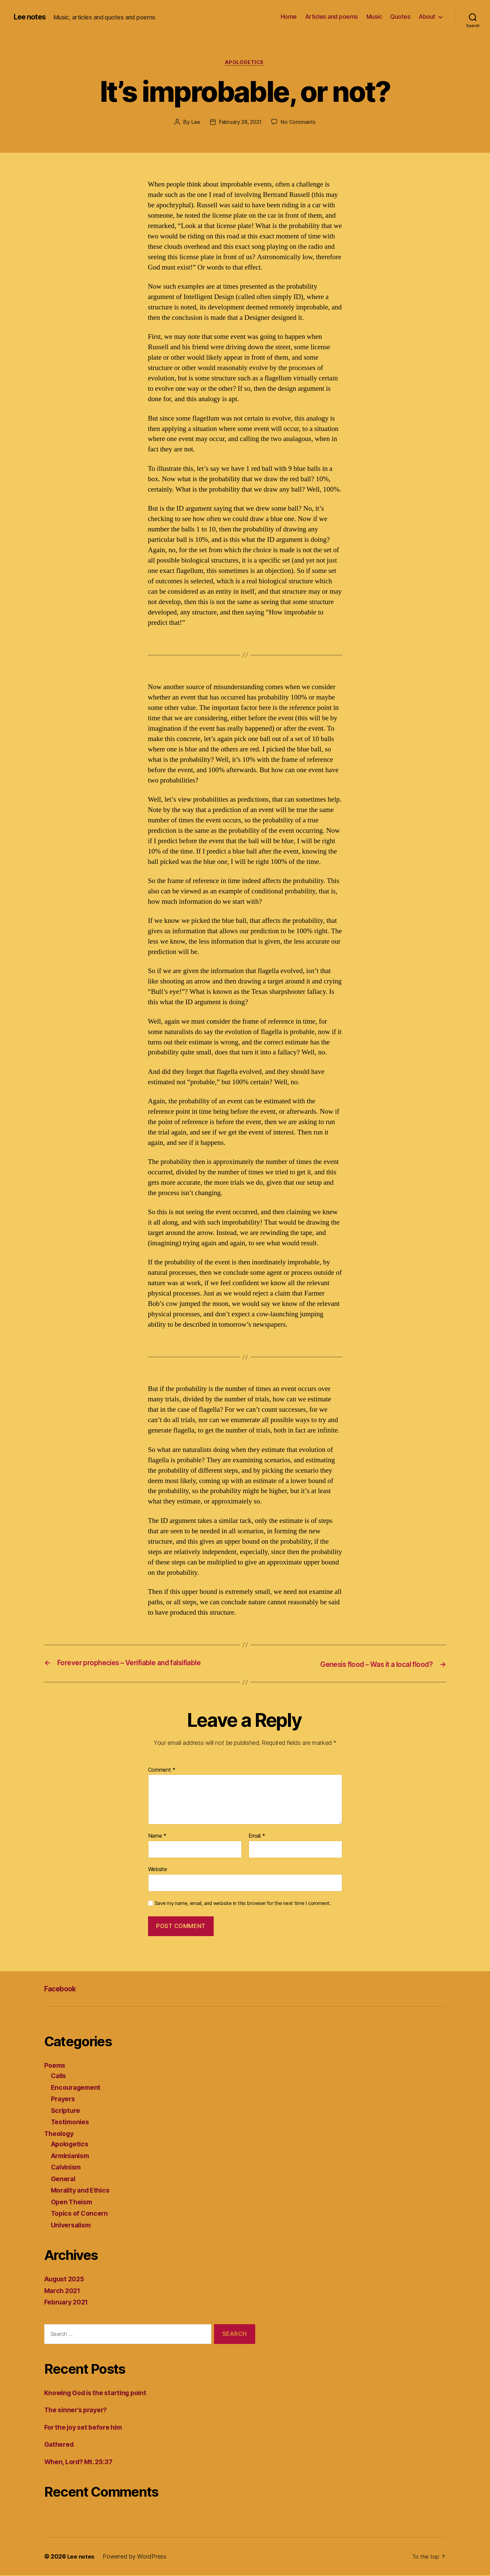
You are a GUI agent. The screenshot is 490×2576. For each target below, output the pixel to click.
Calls (59, 2076)
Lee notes (31, 17)
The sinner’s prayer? (78, 2410)
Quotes (400, 16)
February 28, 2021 (240, 123)
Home (289, 16)
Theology (60, 2134)
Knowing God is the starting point (100, 2393)
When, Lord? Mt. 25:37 (81, 2462)
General (64, 2179)
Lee (194, 123)
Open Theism (73, 2202)
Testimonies (71, 2122)
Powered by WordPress (135, 2557)
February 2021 (68, 2302)
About (427, 16)
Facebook (63, 1989)
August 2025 (66, 2279)
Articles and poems (331, 16)
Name (157, 1837)
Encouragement (77, 2088)
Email (257, 1837)
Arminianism (72, 2156)
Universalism (73, 2225)
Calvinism (67, 2167)
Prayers (64, 2099)
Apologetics (245, 63)
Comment (162, 1771)
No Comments (299, 123)
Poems (55, 2066)
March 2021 (63, 2291)
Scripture (66, 2111)
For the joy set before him (87, 2427)
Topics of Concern (81, 2214)
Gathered (60, 2445)
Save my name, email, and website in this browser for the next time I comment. (243, 1904)
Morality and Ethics (83, 2191)
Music (374, 16)
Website (157, 1869)
